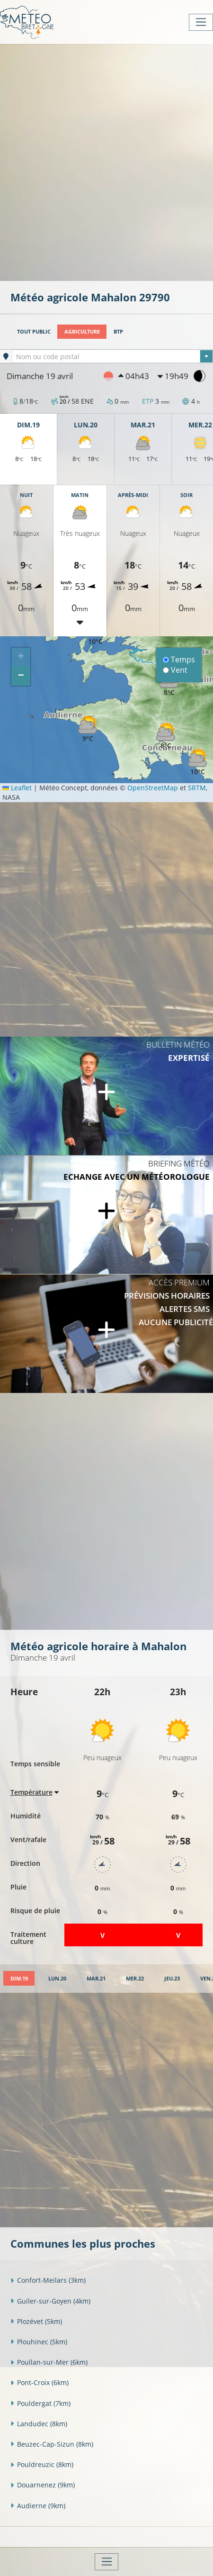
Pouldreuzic (41, 2464)
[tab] (19, 1978)
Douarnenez (42, 2484)
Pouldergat (40, 2403)
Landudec (38, 2423)
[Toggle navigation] (201, 22)
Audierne (37, 2505)
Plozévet (36, 2321)
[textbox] (112, 356)
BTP (118, 331)
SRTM (197, 787)
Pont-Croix (39, 2382)
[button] (87, 729)
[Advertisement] (106, 161)
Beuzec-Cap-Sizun (51, 2444)
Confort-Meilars (48, 2280)
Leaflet (17, 787)
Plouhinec (38, 2341)
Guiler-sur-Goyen (50, 2300)
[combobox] (112, 356)
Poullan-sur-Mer (49, 2362)
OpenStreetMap (152, 787)
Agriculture (82, 331)
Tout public (34, 331)
